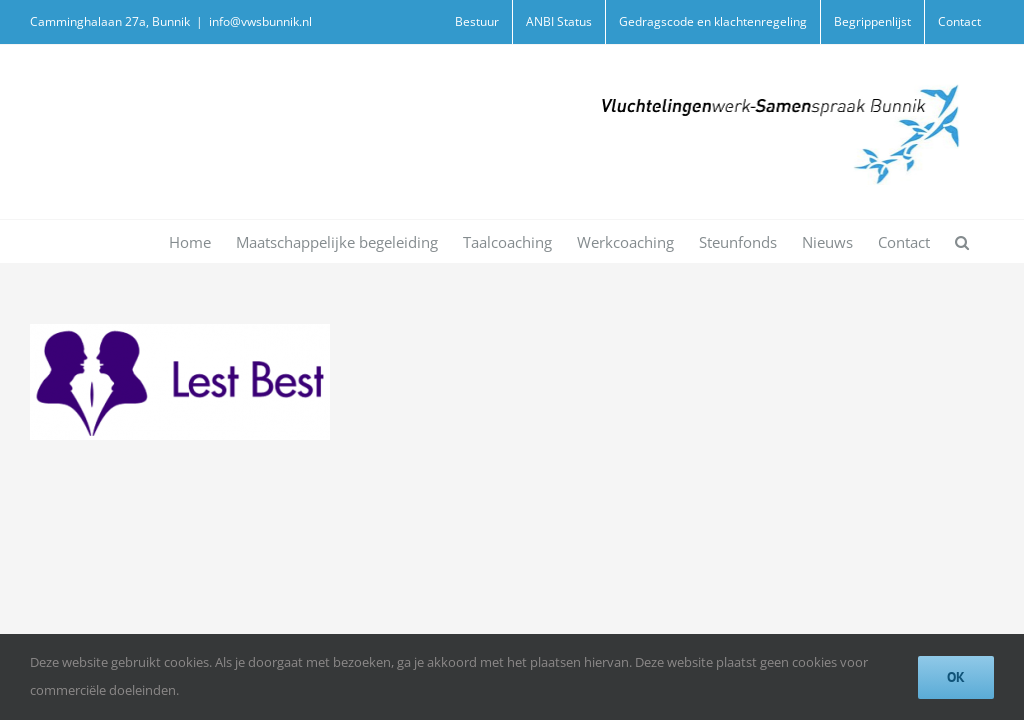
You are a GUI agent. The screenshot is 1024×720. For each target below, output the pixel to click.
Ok (956, 677)
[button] (962, 241)
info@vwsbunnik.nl (260, 21)
